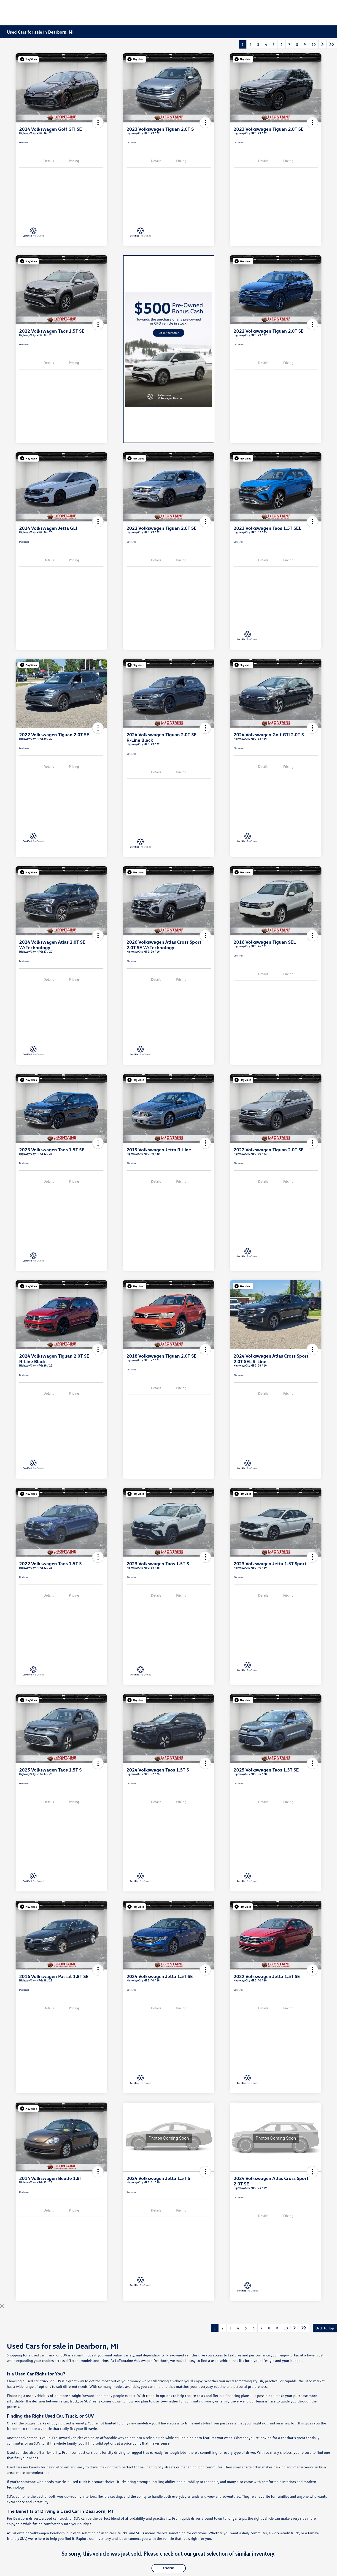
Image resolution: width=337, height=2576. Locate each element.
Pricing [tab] (74, 161)
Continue (168, 2568)
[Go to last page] (331, 44)
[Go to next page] (322, 44)
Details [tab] (49, 161)
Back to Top (325, 2328)
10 (314, 44)
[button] (28, 59)
